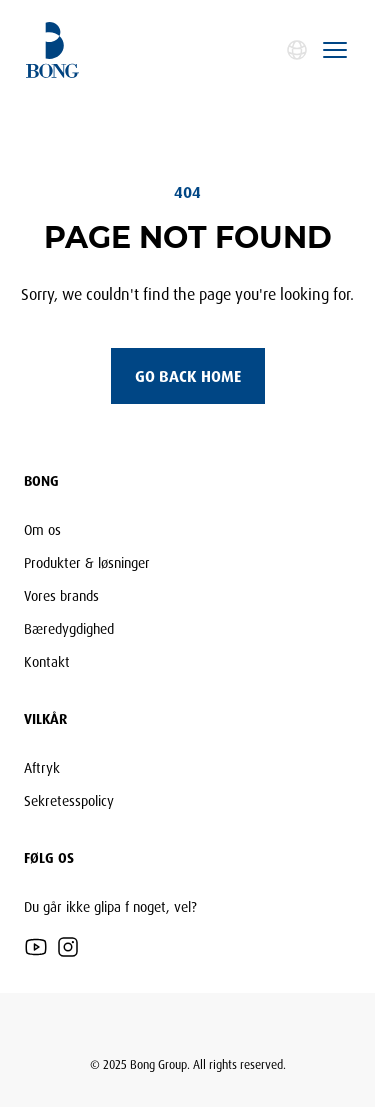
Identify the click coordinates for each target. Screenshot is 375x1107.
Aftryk (42, 767)
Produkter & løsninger (87, 562)
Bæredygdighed (69, 628)
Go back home (188, 376)
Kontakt (47, 661)
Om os (42, 529)
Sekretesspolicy (69, 800)
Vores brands (61, 595)
